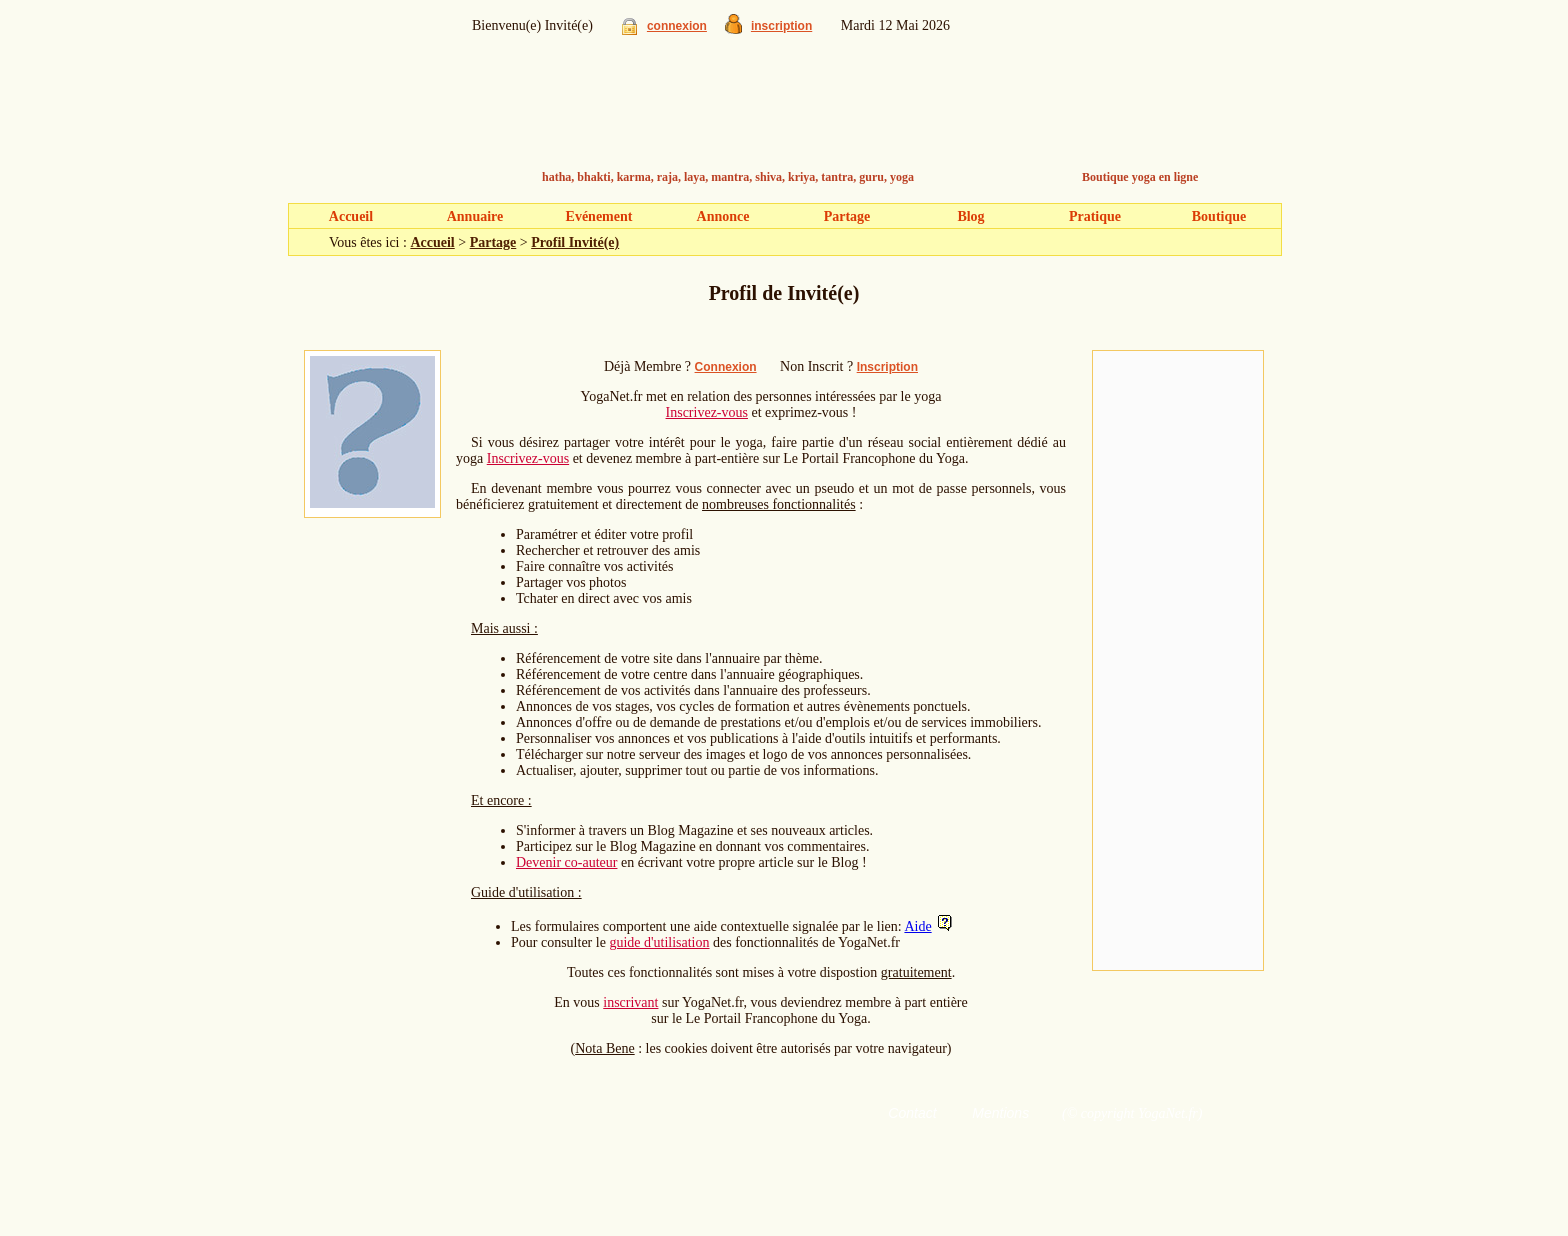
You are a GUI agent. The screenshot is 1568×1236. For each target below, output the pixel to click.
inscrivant (630, 1002)
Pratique (1095, 216)
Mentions (1000, 1113)
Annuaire (475, 216)
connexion (677, 26)
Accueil (351, 216)
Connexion (726, 367)
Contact (912, 1113)
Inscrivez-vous (707, 412)
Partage (847, 216)
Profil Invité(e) (575, 242)
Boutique (1219, 216)
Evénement (599, 216)
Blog (970, 216)
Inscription (887, 367)
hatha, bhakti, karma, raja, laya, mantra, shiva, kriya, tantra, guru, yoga (728, 177)
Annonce (723, 216)
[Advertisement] (1178, 661)
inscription (781, 26)
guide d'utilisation (659, 942)
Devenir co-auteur (566, 862)
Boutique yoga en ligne (1140, 177)
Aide (917, 926)
